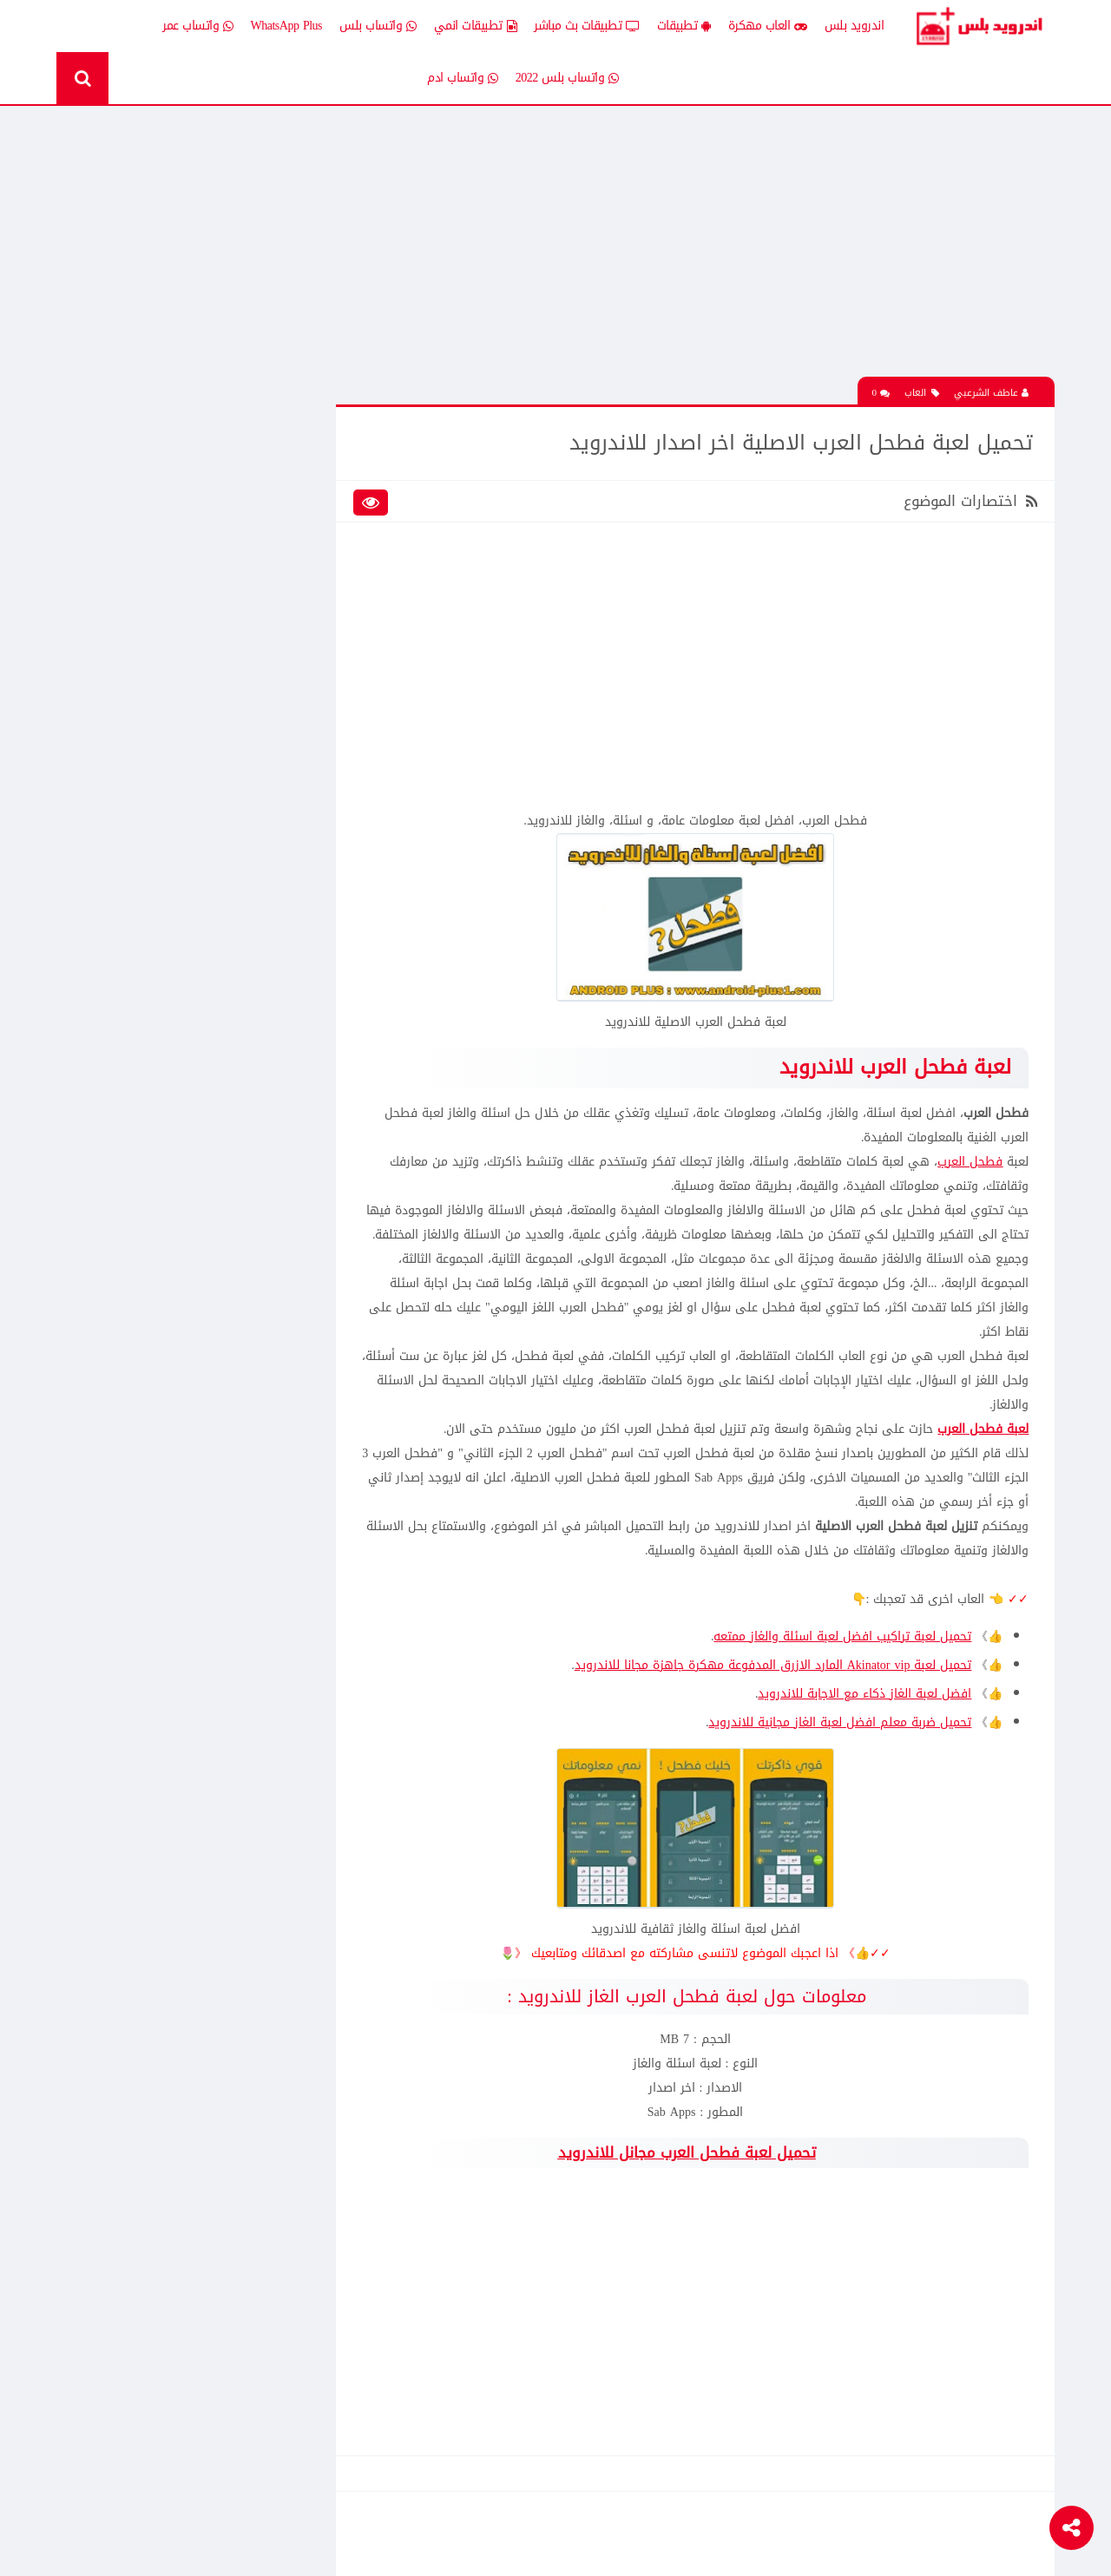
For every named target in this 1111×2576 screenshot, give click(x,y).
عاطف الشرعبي (991, 392)
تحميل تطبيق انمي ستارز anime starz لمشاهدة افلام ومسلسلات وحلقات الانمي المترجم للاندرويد (168, 913)
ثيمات (165, 649)
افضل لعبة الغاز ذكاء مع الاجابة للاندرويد (864, 1716)
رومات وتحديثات (267, 680)
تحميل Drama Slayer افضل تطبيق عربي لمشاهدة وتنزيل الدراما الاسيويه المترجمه (162, 1343)
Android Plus (980, 26)
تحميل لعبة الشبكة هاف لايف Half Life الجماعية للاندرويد (161, 974)
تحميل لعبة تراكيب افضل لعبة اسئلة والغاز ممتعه (842, 1659)
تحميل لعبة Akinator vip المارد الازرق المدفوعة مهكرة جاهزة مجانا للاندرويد (772, 1687)
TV (171, 710)
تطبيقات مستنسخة (133, 619)
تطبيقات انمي (475, 26)
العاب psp (156, 529)
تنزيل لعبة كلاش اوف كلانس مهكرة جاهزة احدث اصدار (168, 1095)
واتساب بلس (378, 26)
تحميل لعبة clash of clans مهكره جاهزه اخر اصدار (162, 852)
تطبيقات (684, 26)
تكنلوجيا (285, 649)
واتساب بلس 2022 (567, 78)
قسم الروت (277, 710)
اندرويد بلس (854, 25)
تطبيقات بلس (146, 590)
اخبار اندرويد (150, 468)
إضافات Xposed (268, 498)
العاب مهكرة (767, 26)
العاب (921, 391)
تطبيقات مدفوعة (263, 619)
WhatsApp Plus (287, 25)
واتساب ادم (462, 78)
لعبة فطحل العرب (983, 1451)
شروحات (159, 680)
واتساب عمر (197, 26)
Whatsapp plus (271, 741)
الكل (294, 468)
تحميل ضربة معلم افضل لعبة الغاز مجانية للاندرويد (839, 1745)
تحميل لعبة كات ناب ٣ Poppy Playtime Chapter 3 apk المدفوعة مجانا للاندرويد (163, 357)
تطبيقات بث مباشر (587, 26)
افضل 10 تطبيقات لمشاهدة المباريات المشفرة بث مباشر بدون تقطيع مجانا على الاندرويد (167, 1282)
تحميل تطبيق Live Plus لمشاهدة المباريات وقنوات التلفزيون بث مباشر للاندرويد (170, 1464)
